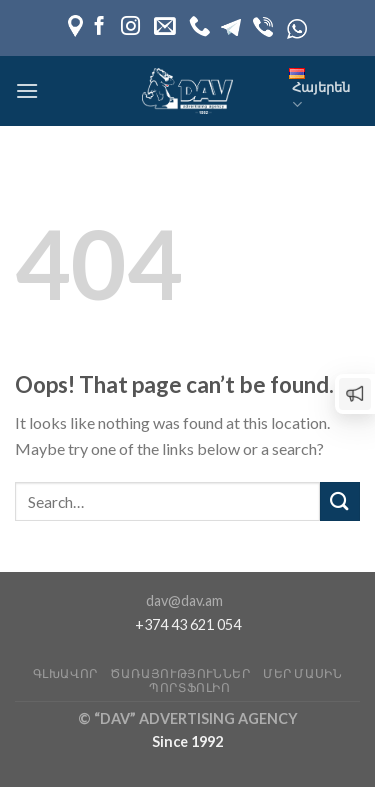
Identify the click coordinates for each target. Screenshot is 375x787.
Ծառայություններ (180, 673)
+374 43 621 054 (188, 624)
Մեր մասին (303, 673)
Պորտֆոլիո (190, 687)
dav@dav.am (184, 600)
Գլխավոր (65, 673)
